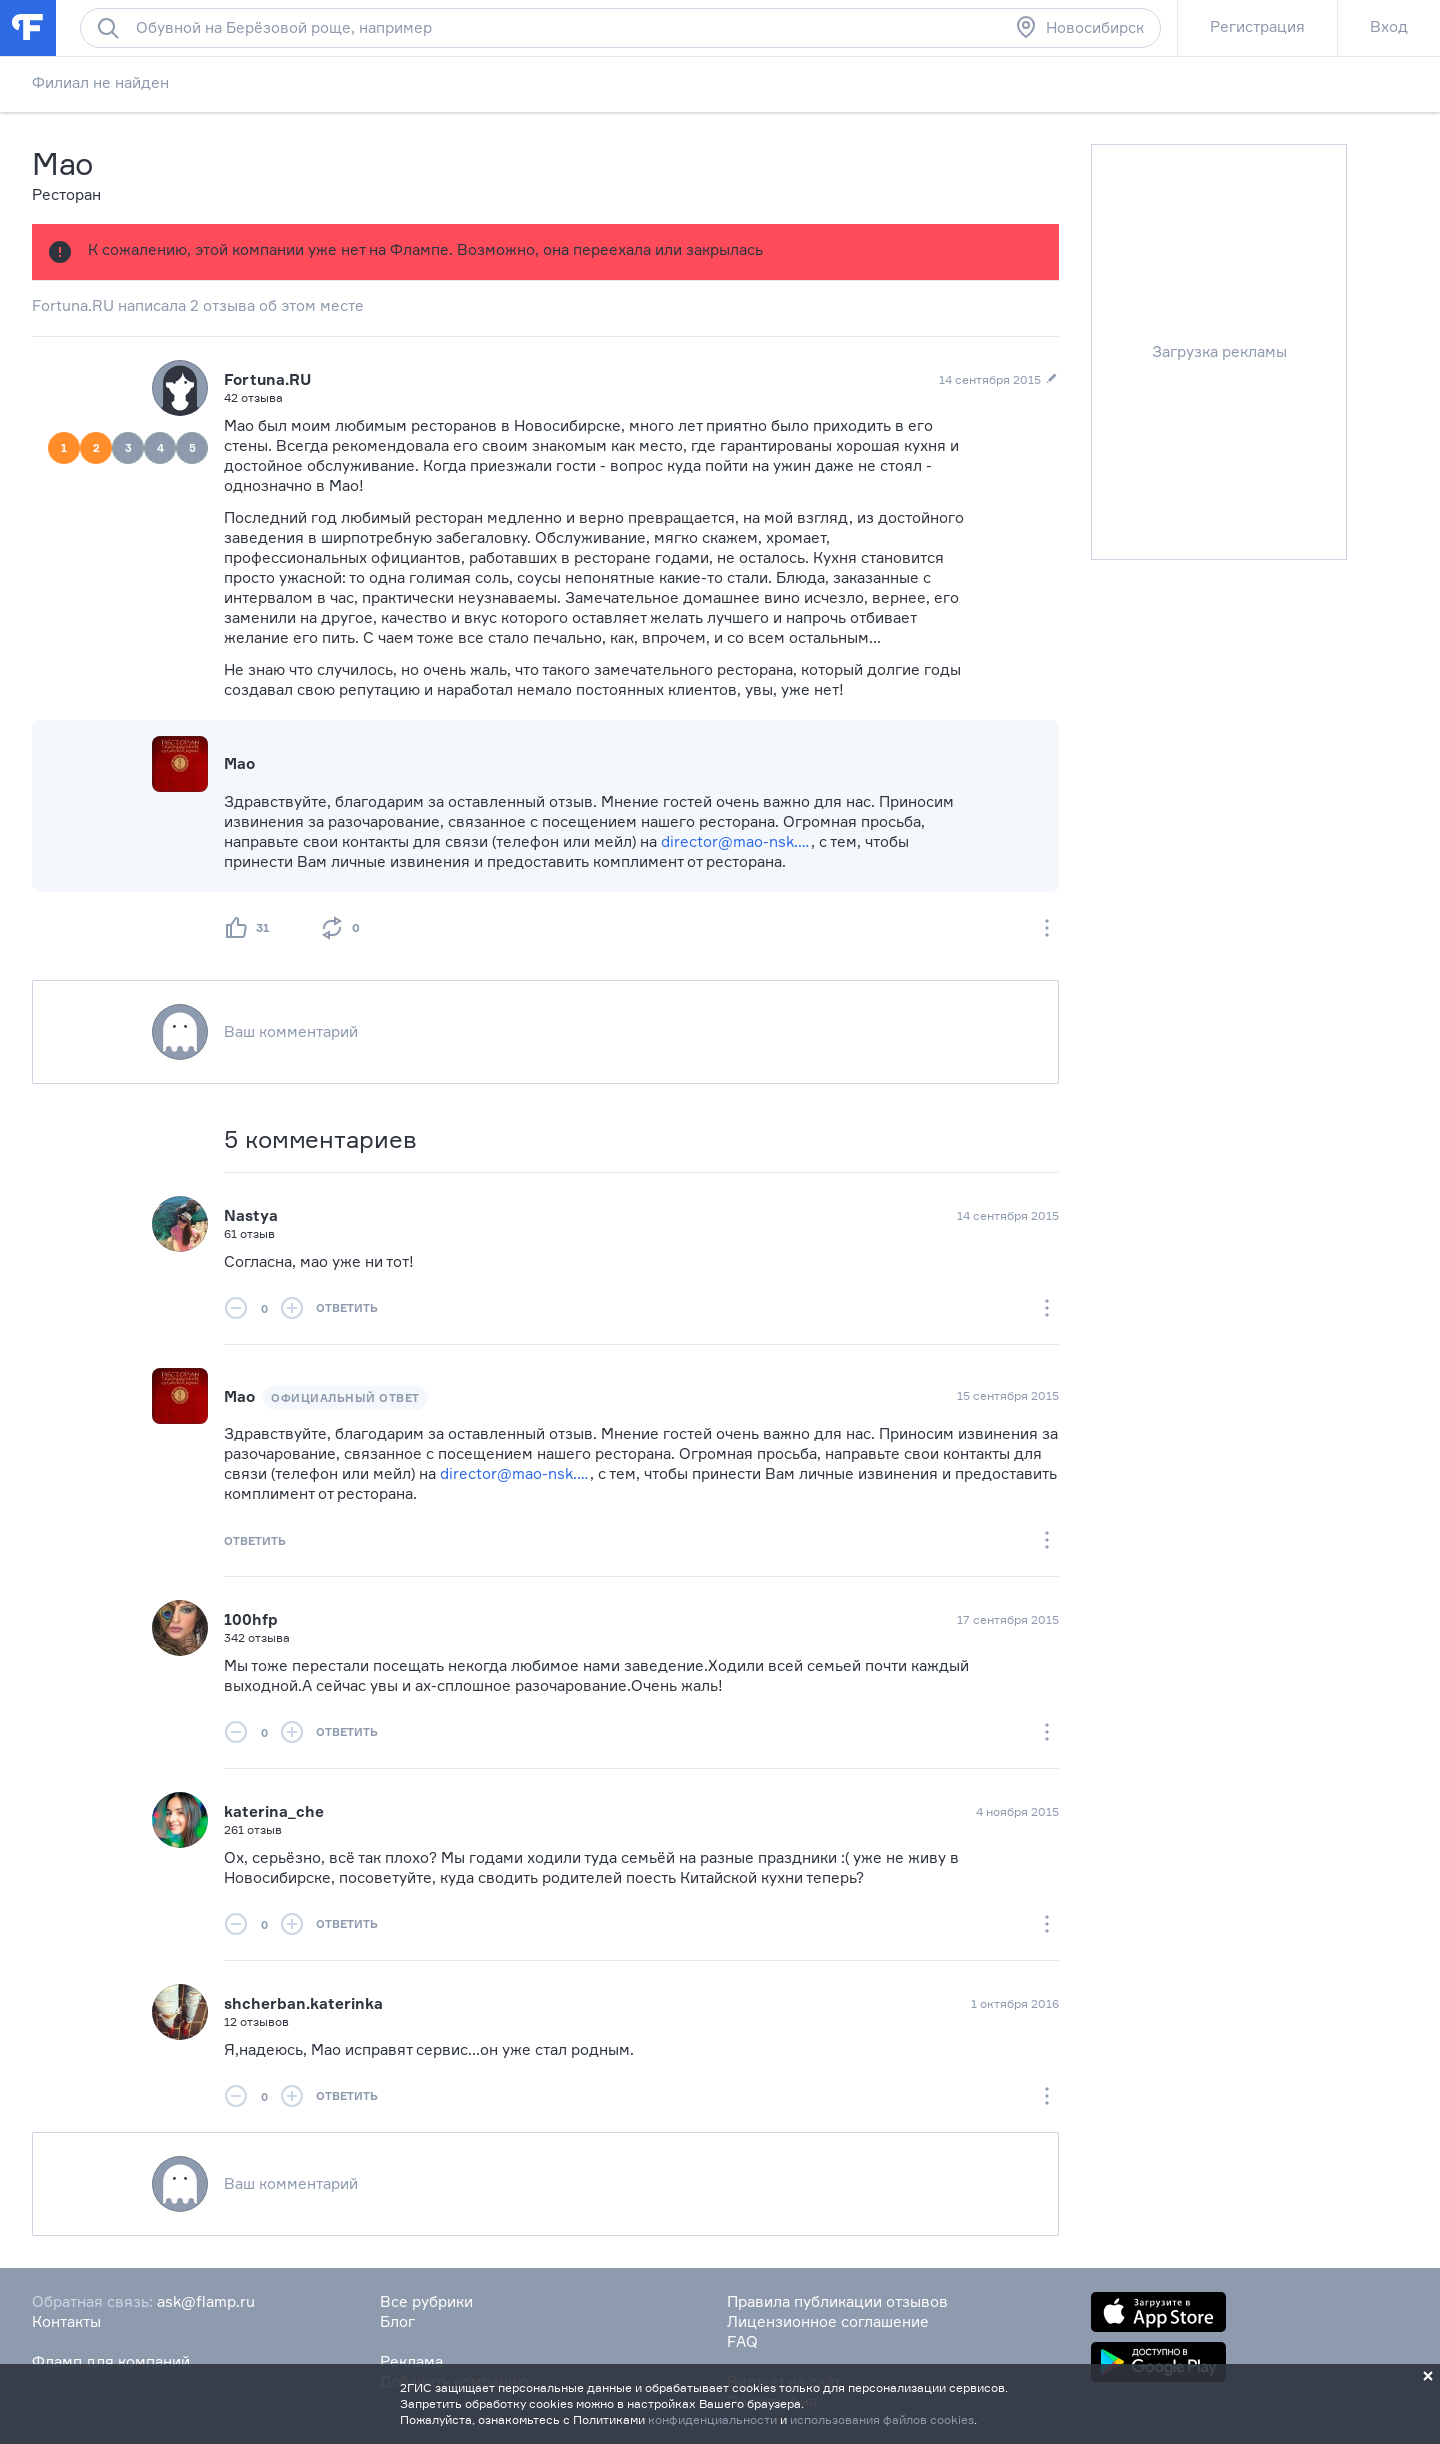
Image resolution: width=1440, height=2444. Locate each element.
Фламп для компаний (111, 2361)
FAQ (742, 2341)
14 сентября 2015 (1008, 1215)
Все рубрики (426, 2301)
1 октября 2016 (1015, 2003)
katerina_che (274, 1811)
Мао (239, 1396)
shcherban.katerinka (303, 2003)
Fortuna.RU (267, 379)
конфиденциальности (712, 2419)
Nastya (251, 1215)
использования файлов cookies (882, 2419)
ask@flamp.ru (206, 2301)
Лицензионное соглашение (828, 2321)
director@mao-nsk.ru (736, 841)
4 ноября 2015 (1017, 1811)
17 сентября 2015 (1008, 1619)
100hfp (251, 1619)
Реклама (411, 2361)
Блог (397, 2321)
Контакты (66, 2321)
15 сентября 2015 (1008, 1395)
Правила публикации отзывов (837, 2301)
